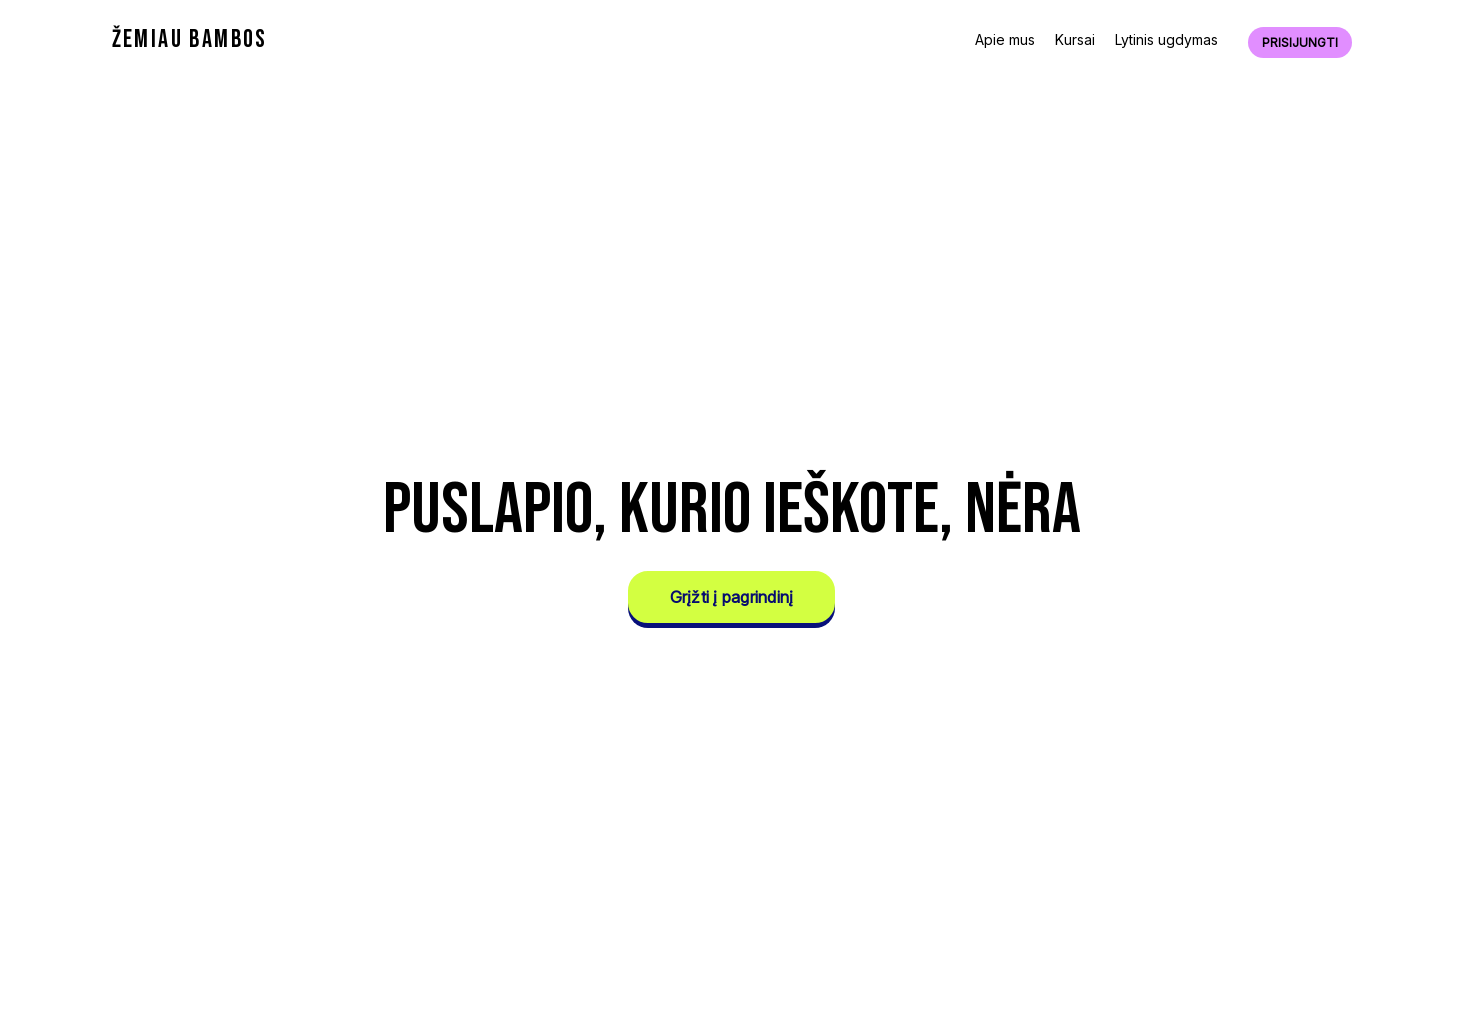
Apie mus (1005, 39)
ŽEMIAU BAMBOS (190, 39)
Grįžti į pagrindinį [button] (732, 597)
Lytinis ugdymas (1166, 39)
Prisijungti (1300, 42)
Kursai (1075, 39)
